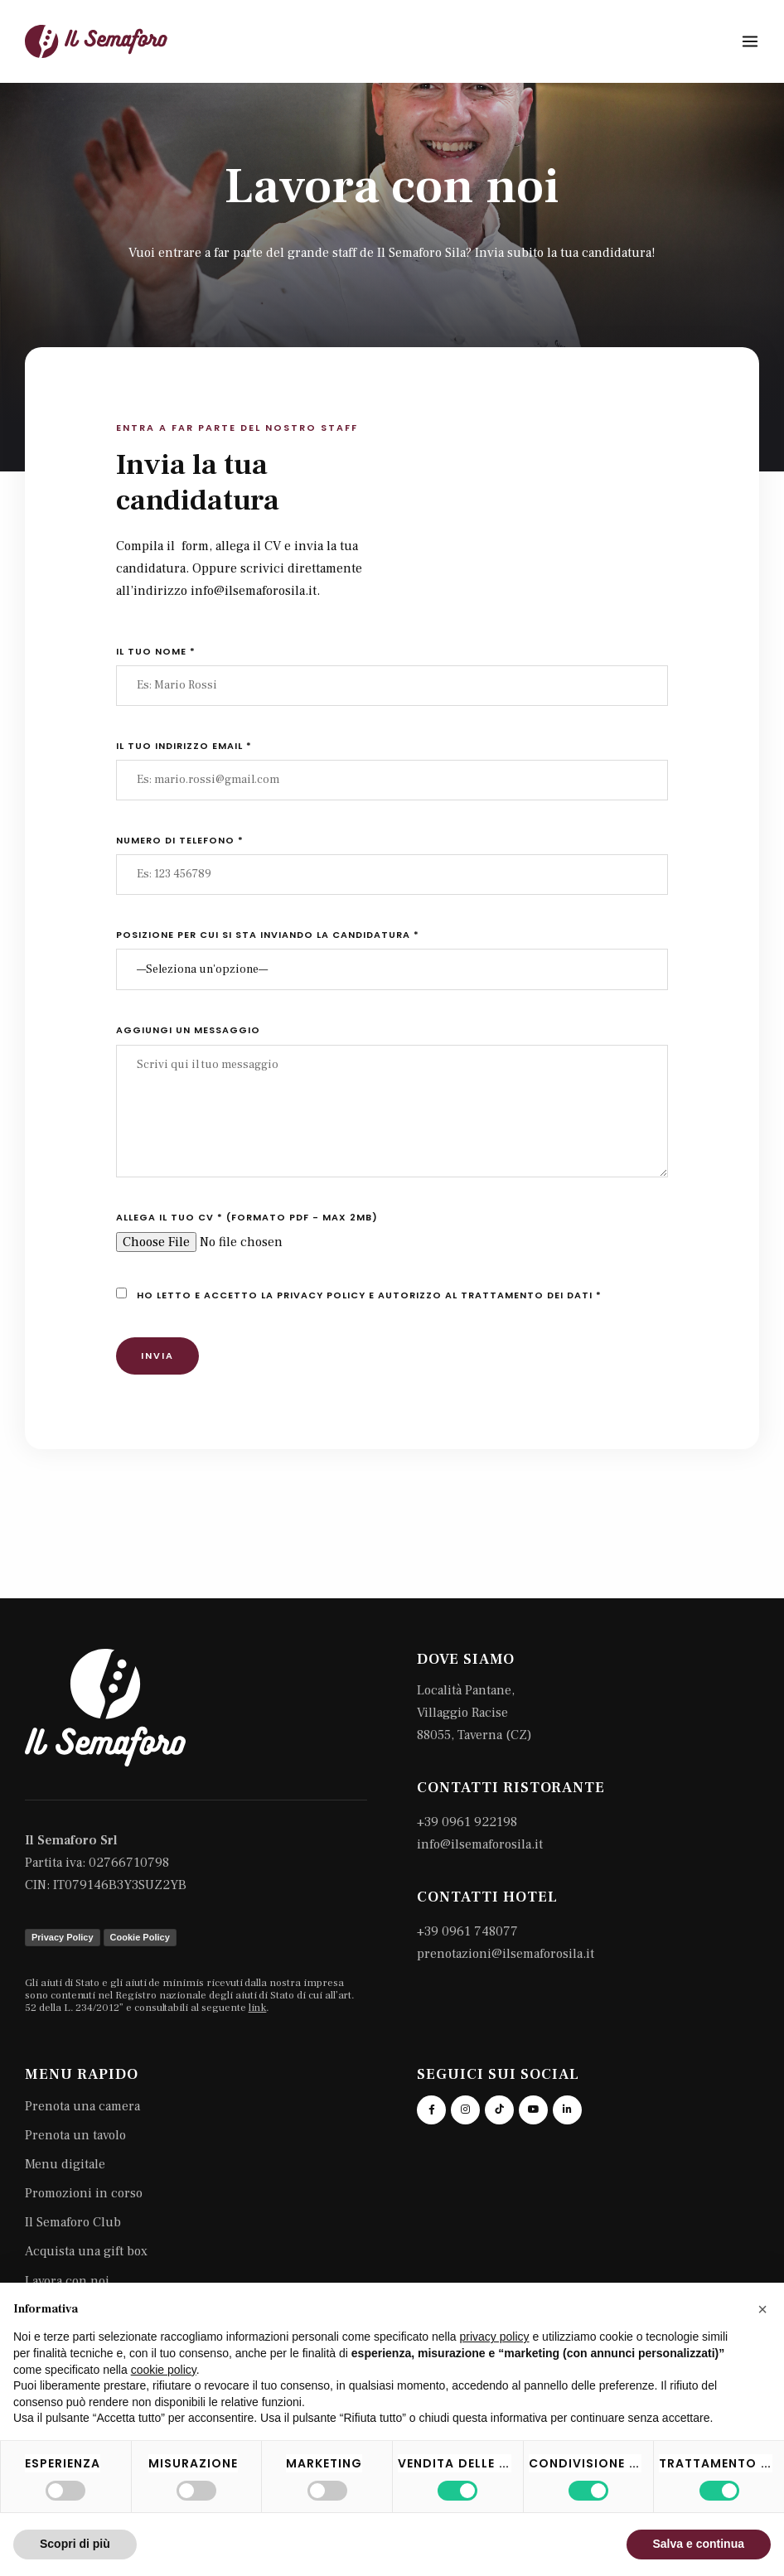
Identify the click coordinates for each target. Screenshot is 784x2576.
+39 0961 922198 (467, 1822)
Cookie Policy (140, 1937)
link (258, 2007)
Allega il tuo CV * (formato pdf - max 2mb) (247, 1217)
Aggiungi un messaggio (188, 1030)
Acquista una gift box (86, 2251)
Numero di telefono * (180, 840)
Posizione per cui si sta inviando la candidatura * (267, 934)
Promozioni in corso (84, 2193)
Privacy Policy (62, 1937)
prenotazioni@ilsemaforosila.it (505, 1953)
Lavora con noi (67, 2281)
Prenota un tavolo (75, 2135)
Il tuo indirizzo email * (184, 745)
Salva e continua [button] (698, 2543)
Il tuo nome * (156, 651)
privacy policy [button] (495, 2336)
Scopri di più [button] (75, 2543)
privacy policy (321, 1295)
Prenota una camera (82, 2106)
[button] (762, 2309)
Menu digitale (65, 2164)
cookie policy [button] (163, 2369)
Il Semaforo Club (73, 2222)
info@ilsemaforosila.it (480, 1844)
